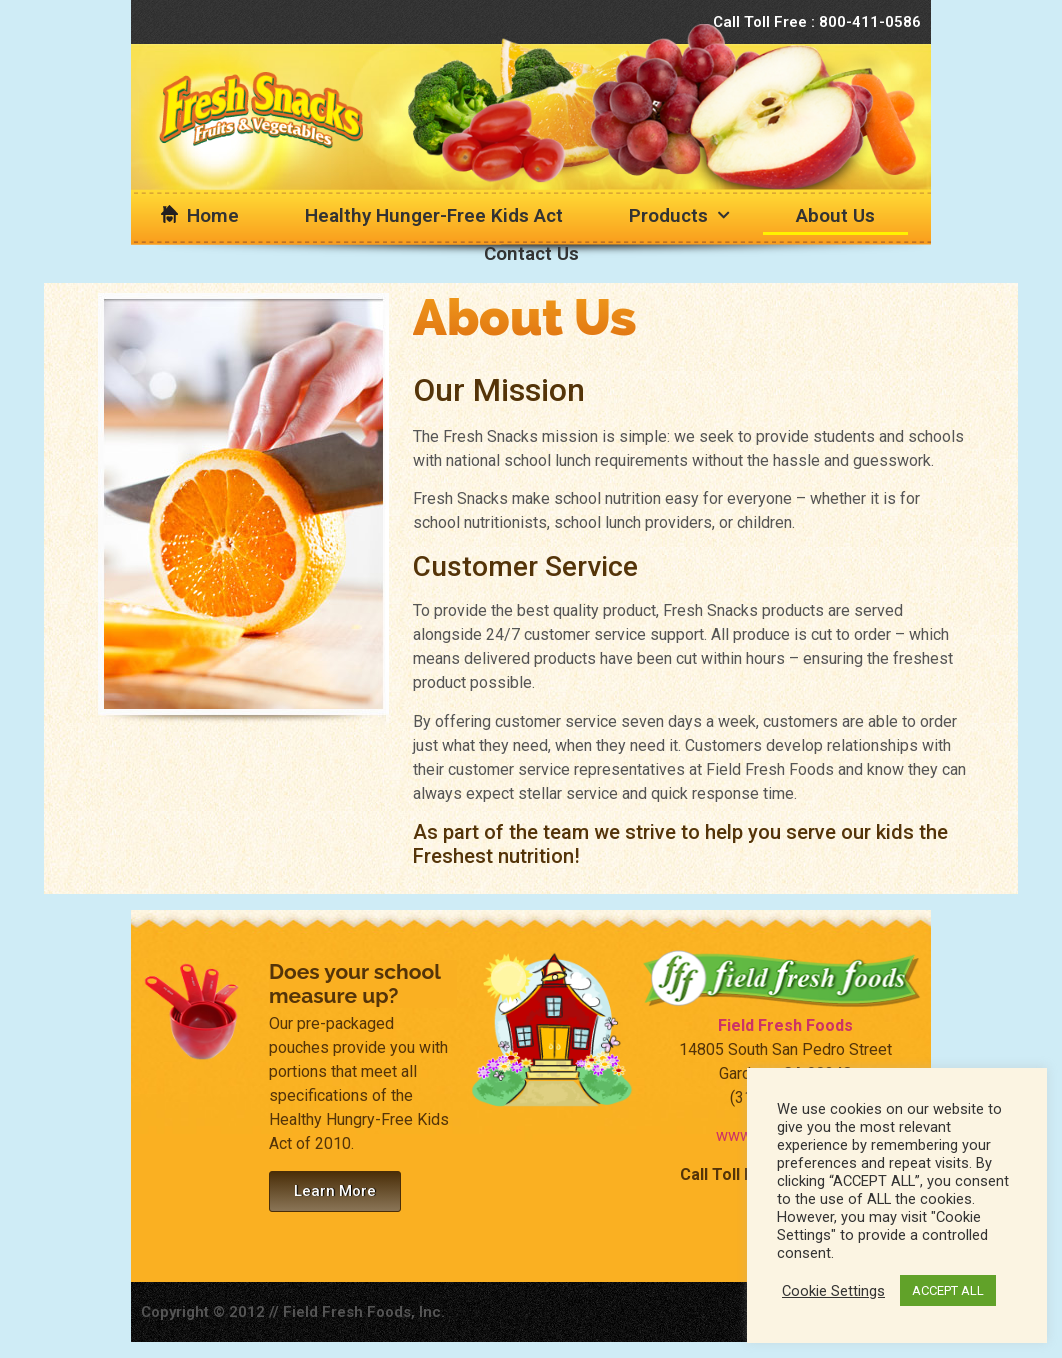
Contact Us (531, 253)
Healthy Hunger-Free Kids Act (434, 215)
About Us (835, 215)
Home (213, 215)
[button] (335, 1191)
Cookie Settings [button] (833, 1291)
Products (679, 215)
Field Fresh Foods (785, 1025)
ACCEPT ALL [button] (948, 1290)
